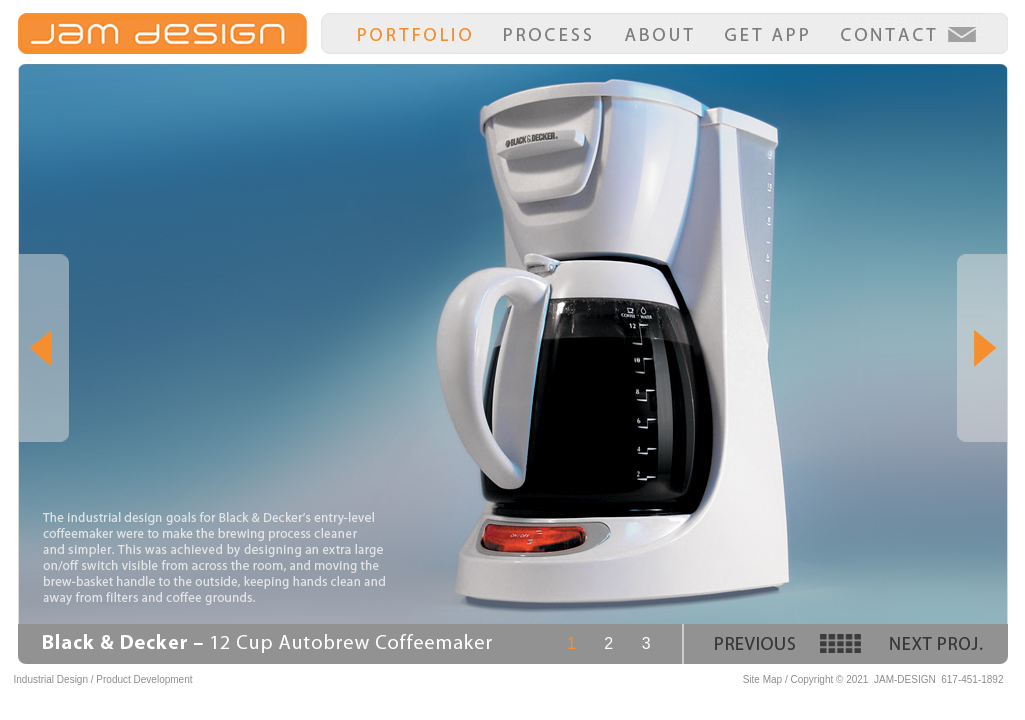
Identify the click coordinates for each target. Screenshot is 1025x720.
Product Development (144, 679)
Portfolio (414, 35)
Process (548, 35)
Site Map (762, 679)
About (659, 35)
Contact (908, 35)
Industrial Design (51, 679)
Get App (766, 35)
